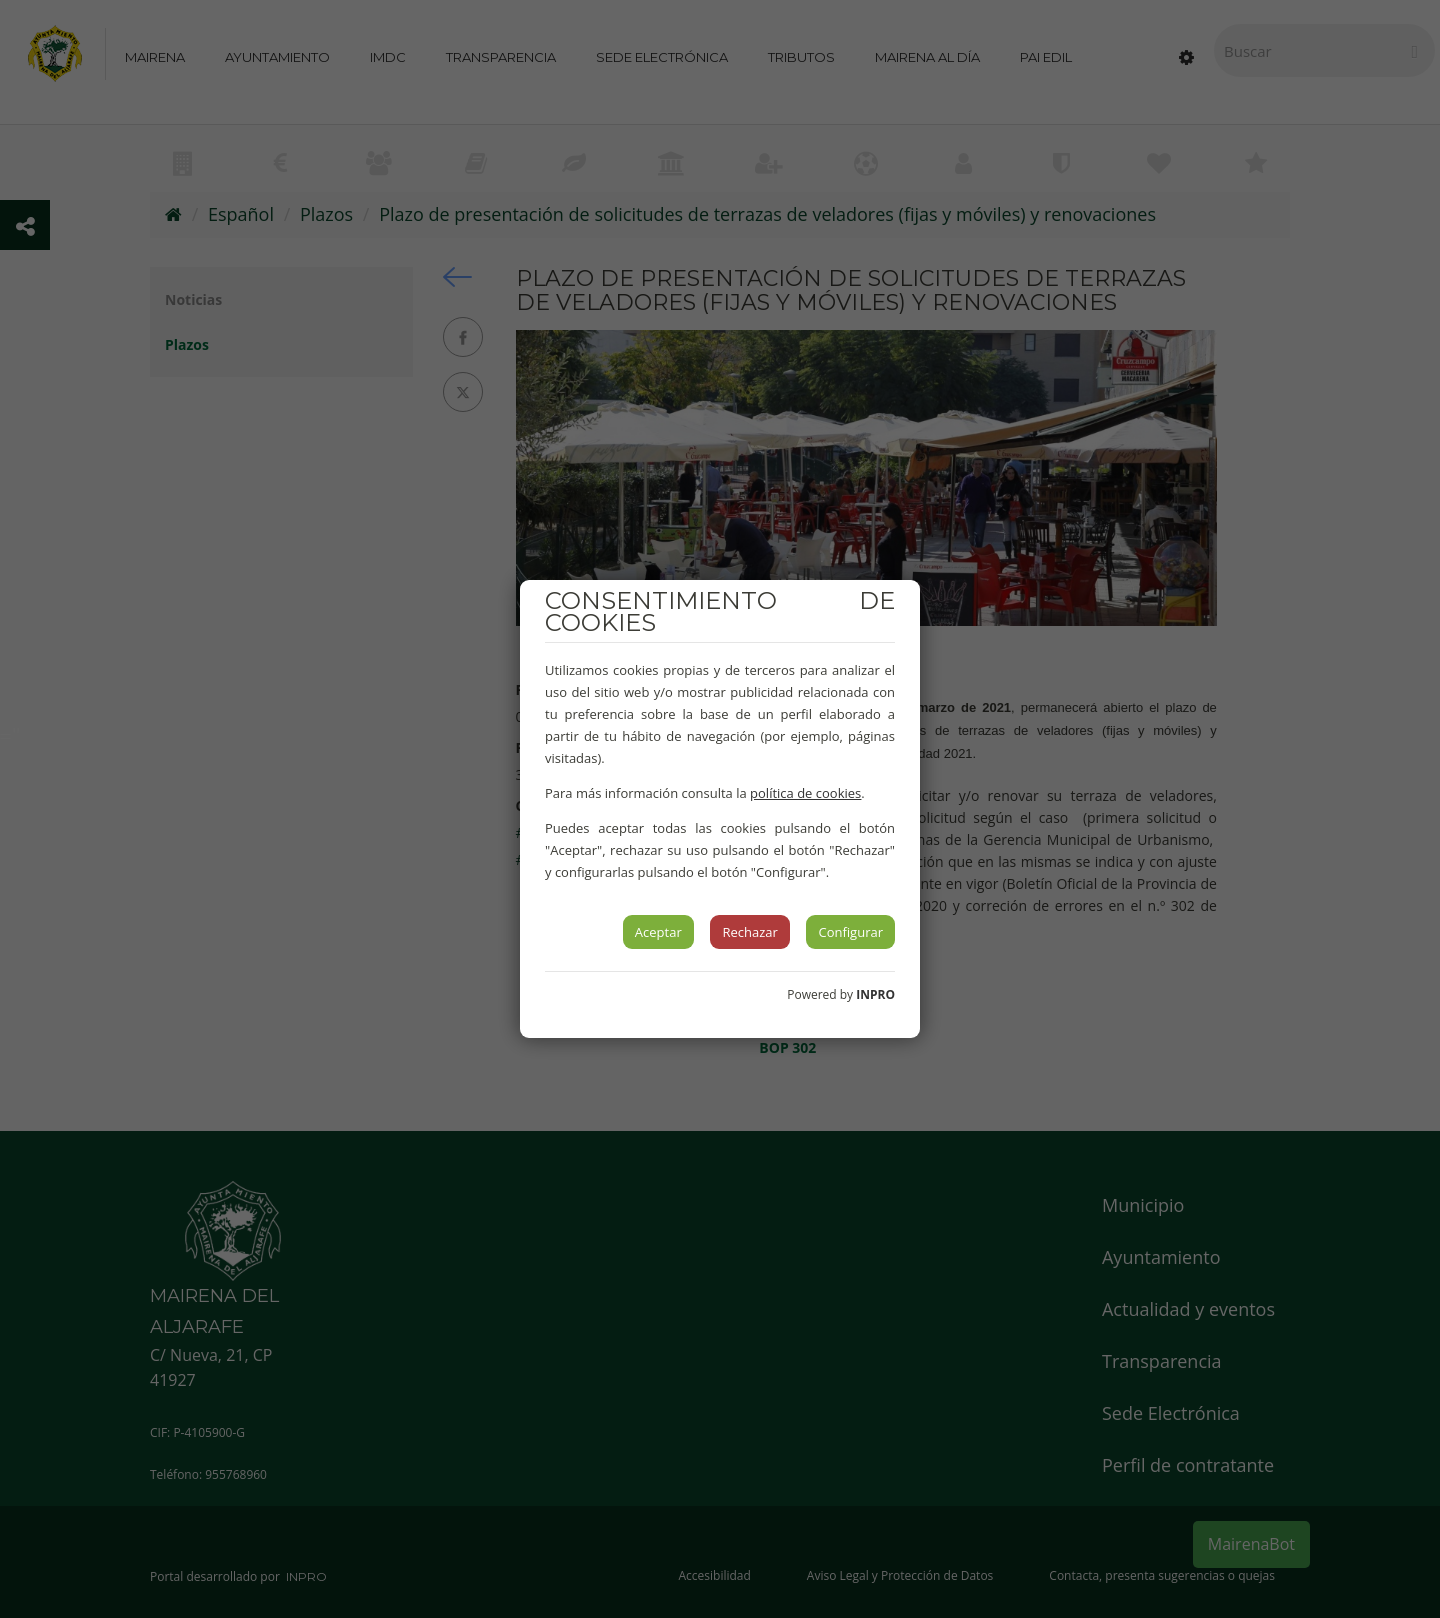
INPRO (875, 994)
